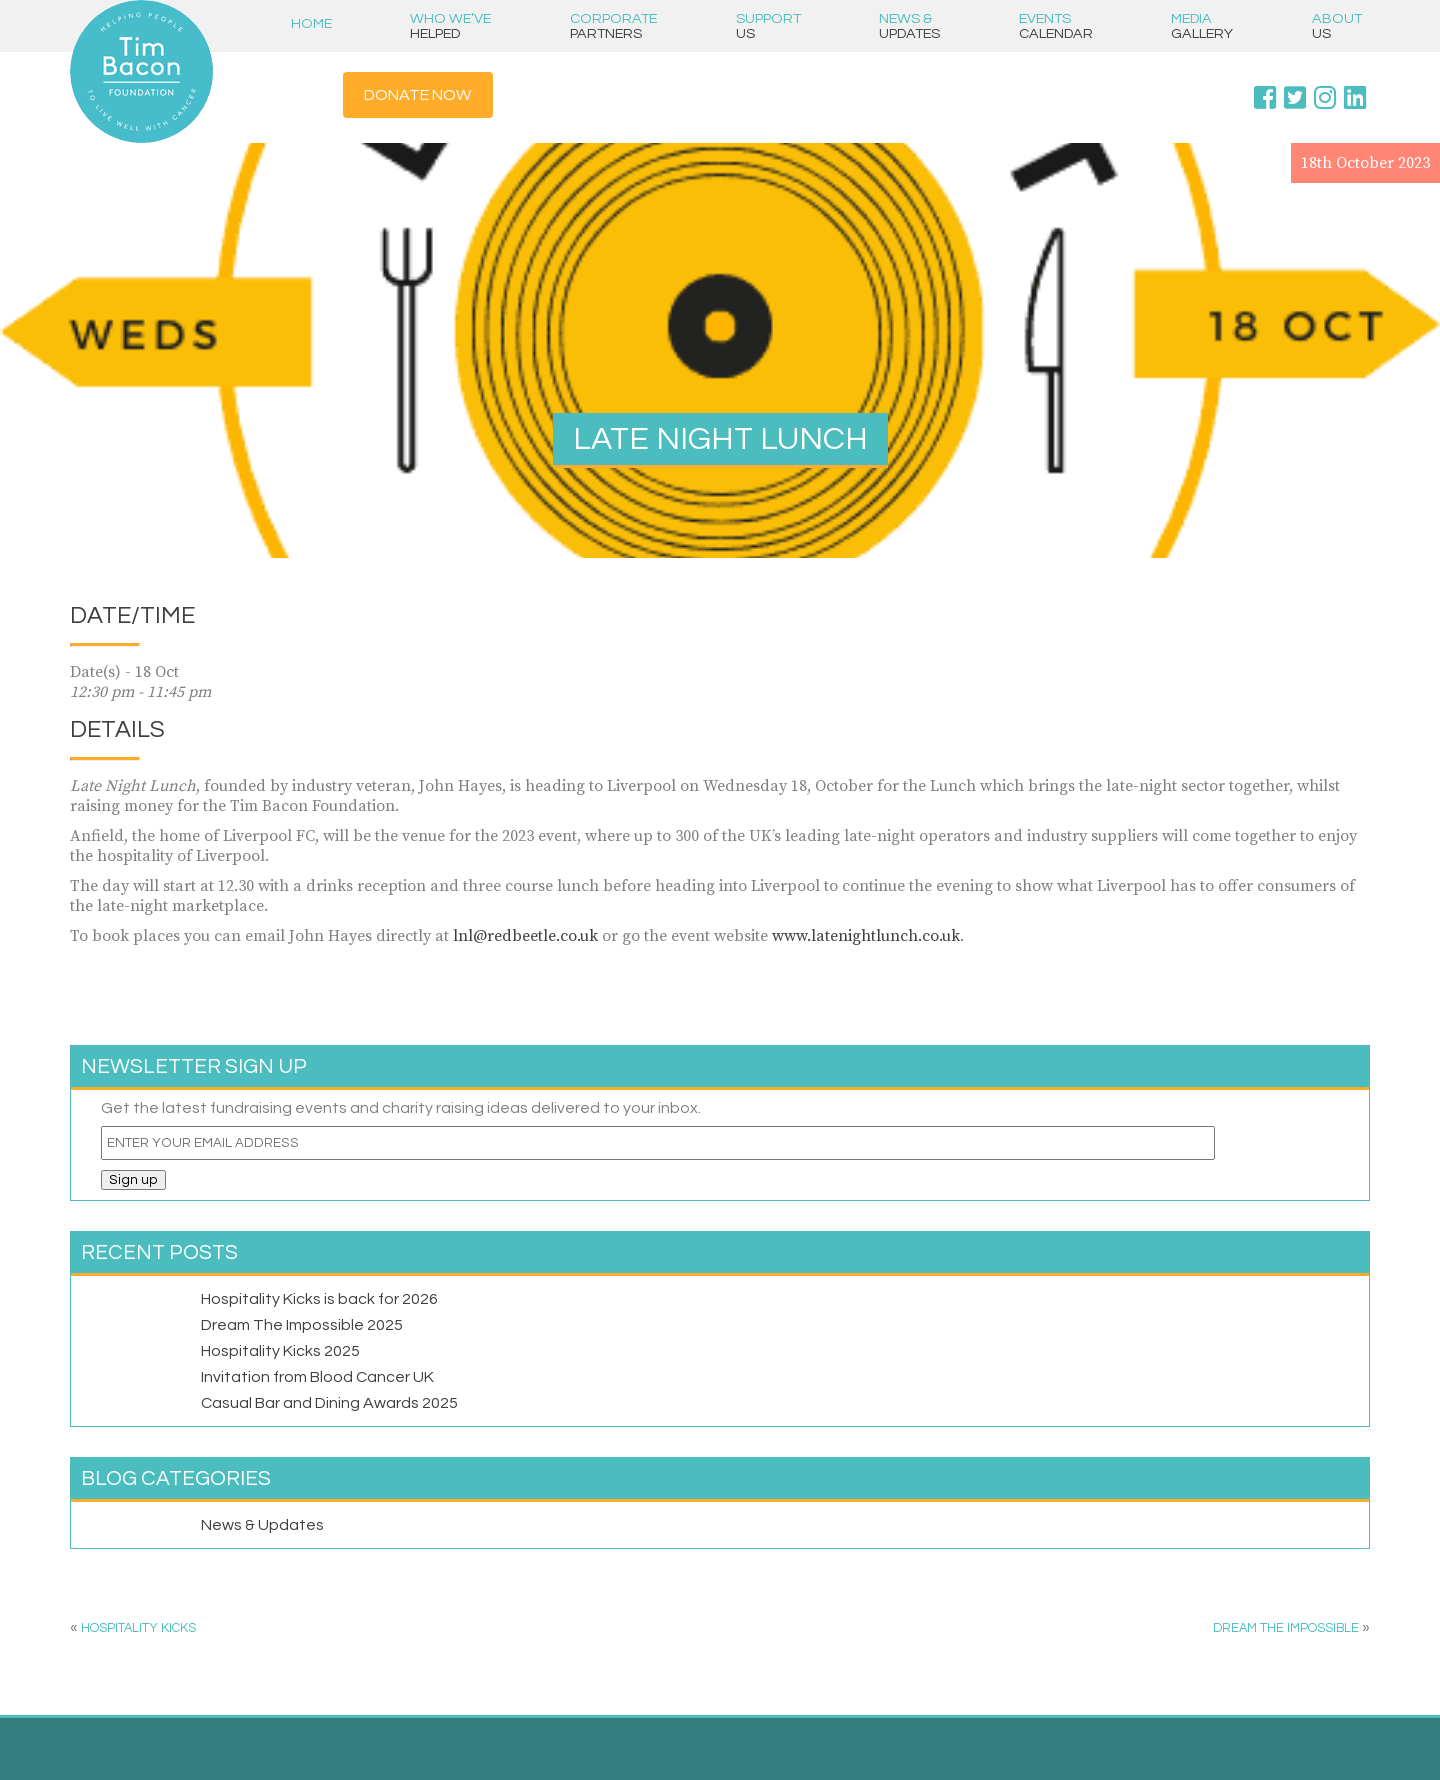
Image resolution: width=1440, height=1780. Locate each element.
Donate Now (417, 95)
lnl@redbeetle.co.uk (525, 936)
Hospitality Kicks (138, 1628)
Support (768, 26)
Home (311, 23)
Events (1056, 26)
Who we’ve (450, 26)
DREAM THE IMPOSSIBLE (1286, 1628)
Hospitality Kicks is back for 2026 (319, 1299)
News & (909, 26)
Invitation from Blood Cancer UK (317, 1377)
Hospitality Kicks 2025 (280, 1351)
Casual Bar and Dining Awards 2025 (329, 1403)
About (1337, 26)
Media (1202, 26)
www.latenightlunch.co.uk (866, 936)
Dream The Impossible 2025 (302, 1325)
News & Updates (262, 1525)
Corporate (613, 26)
